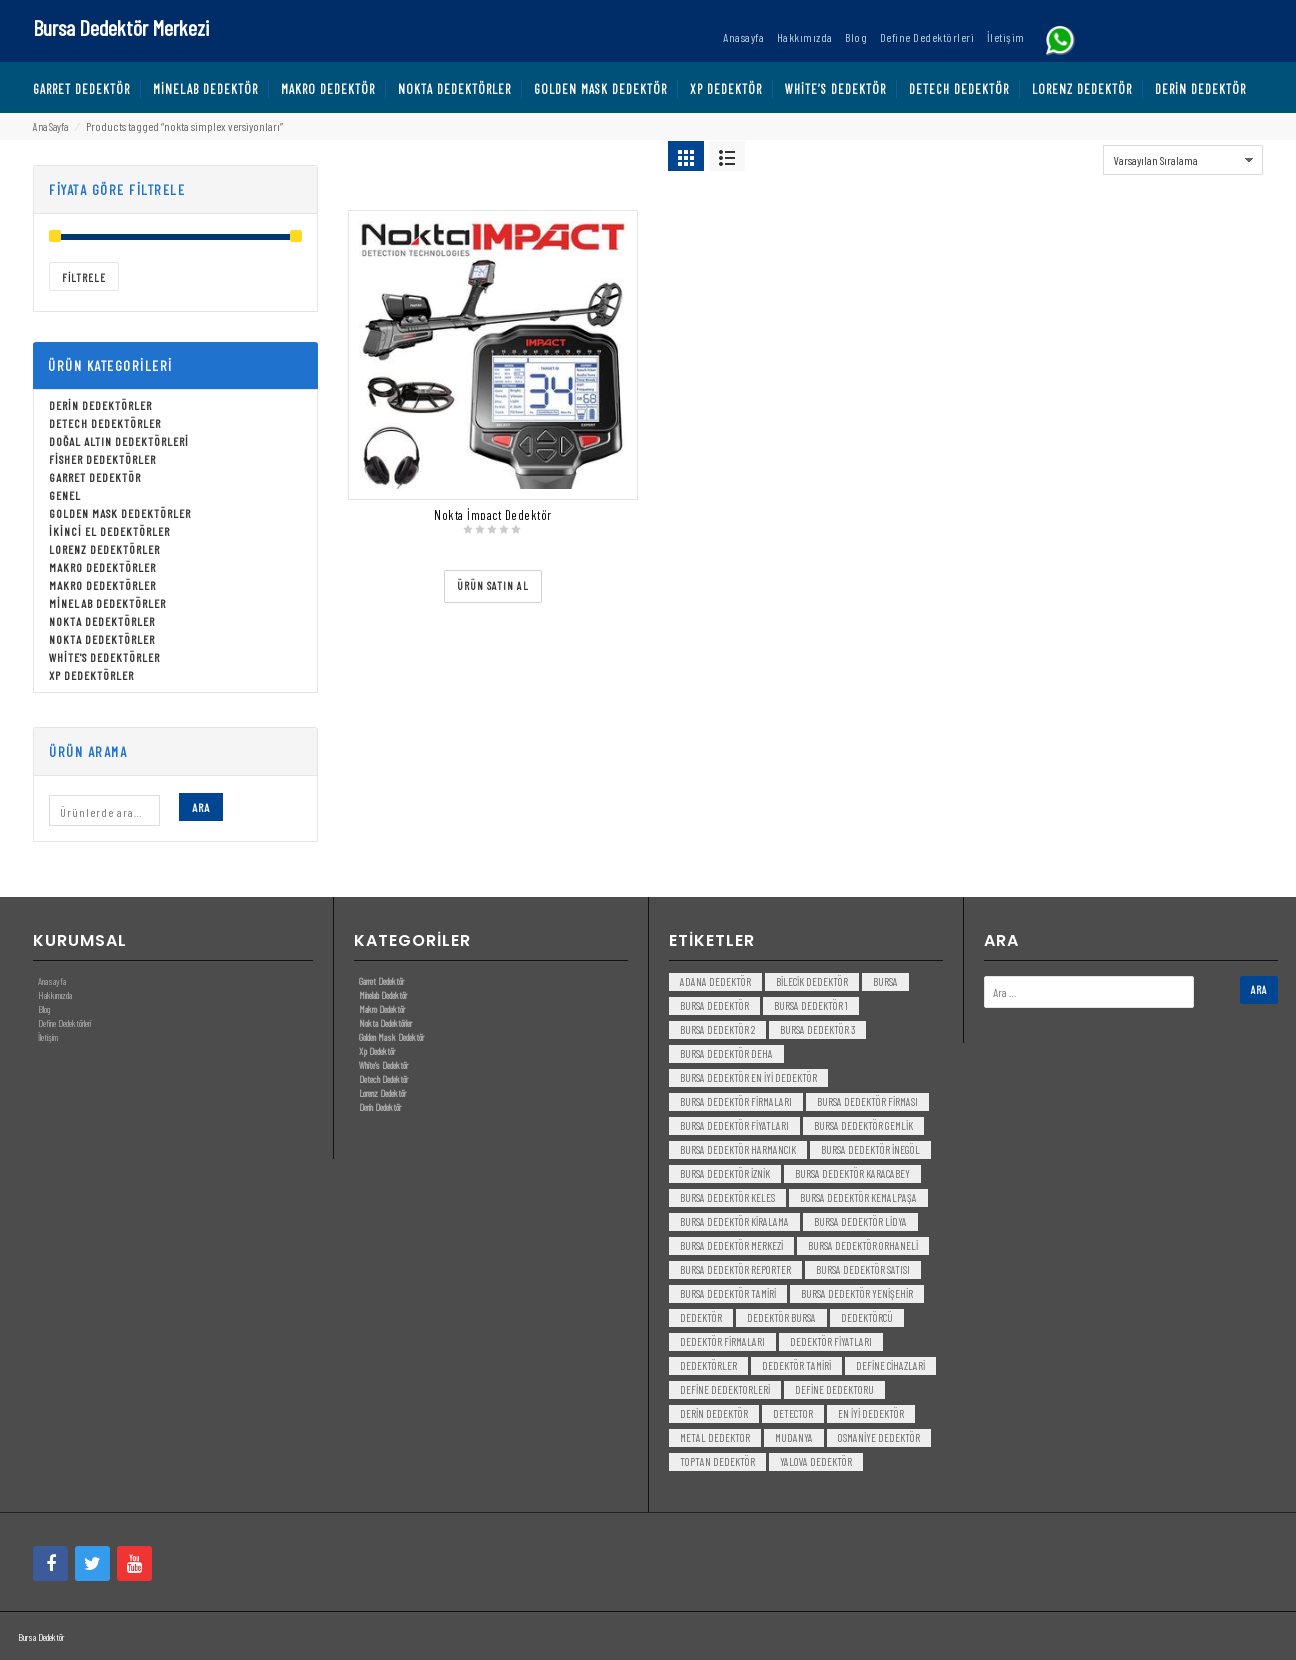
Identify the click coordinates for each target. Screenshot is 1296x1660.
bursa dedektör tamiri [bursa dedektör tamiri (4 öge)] (728, 1293)
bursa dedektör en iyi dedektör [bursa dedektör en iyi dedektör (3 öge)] (748, 1077)
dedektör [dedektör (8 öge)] (701, 1317)
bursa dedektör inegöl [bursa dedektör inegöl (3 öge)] (870, 1149)
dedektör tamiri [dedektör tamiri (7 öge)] (796, 1365)
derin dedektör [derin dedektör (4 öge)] (714, 1413)
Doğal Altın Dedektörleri (119, 441)
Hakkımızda (55, 995)
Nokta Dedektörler (102, 621)
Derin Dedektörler (100, 405)
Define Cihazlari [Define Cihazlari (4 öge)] (890, 1365)
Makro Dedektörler (102, 567)
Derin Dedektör (380, 1107)
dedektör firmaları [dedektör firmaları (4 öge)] (722, 1341)
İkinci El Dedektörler (109, 531)
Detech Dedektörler (105, 423)
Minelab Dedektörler (107, 603)
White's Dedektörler (104, 657)
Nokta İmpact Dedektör (493, 515)
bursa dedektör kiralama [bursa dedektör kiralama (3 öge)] (734, 1221)
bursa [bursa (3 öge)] (885, 981)
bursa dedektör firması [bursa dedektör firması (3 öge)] (867, 1101)
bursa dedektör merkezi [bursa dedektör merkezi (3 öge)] (731, 1245)
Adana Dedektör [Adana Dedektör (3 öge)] (715, 981)
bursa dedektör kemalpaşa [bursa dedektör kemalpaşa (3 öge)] (858, 1197)
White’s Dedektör (383, 1065)
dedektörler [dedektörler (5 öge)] (708, 1365)
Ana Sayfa (50, 126)
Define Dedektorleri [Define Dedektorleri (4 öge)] (725, 1389)
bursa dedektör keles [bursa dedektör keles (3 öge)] (727, 1197)
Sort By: (1077, 155)
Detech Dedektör (383, 1079)
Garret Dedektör (95, 477)
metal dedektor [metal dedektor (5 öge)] (715, 1437)
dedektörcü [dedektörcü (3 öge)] (867, 1317)
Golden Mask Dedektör (391, 1037)
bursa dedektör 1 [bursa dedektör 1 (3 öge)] (811, 1005)
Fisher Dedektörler (102, 459)
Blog (44, 1009)
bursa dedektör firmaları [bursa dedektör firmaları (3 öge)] (736, 1101)
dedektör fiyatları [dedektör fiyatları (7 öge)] (831, 1341)
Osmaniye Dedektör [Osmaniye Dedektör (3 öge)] (879, 1437)
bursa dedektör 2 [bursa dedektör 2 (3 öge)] (717, 1029)
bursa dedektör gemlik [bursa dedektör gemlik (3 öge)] (863, 1125)
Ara (201, 807)
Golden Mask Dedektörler (120, 513)
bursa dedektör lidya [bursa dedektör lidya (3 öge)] (860, 1221)
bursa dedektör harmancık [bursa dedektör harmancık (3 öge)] (738, 1149)
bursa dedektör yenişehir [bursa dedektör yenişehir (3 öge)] (857, 1293)
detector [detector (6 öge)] (793, 1413)
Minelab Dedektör (383, 995)
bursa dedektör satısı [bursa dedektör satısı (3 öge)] (863, 1269)
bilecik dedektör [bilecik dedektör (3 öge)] (812, 981)
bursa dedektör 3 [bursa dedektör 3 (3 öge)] (817, 1029)
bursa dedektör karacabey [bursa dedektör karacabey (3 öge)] (852, 1173)
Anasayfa (52, 981)
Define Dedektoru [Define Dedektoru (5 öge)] (834, 1389)
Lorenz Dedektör (382, 1093)
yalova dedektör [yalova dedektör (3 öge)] (816, 1461)
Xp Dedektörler (91, 675)
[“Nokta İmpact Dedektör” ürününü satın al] (493, 586)
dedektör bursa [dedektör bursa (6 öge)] (781, 1317)
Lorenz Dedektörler (104, 549)
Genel (65, 495)
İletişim (48, 1037)
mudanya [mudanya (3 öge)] (794, 1437)
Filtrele (84, 277)
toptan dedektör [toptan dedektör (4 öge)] (717, 1461)
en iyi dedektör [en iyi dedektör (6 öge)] (871, 1413)
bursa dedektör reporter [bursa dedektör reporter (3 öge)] (735, 1269)
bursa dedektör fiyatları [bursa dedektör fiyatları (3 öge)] (734, 1125)
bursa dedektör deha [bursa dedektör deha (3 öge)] (726, 1053)
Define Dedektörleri (64, 1023)
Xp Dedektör (377, 1051)
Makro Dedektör (382, 1009)
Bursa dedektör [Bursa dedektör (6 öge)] (714, 1005)
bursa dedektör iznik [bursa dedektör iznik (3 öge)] (725, 1173)
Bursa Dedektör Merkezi (121, 27)
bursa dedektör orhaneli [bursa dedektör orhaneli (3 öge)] (863, 1245)
